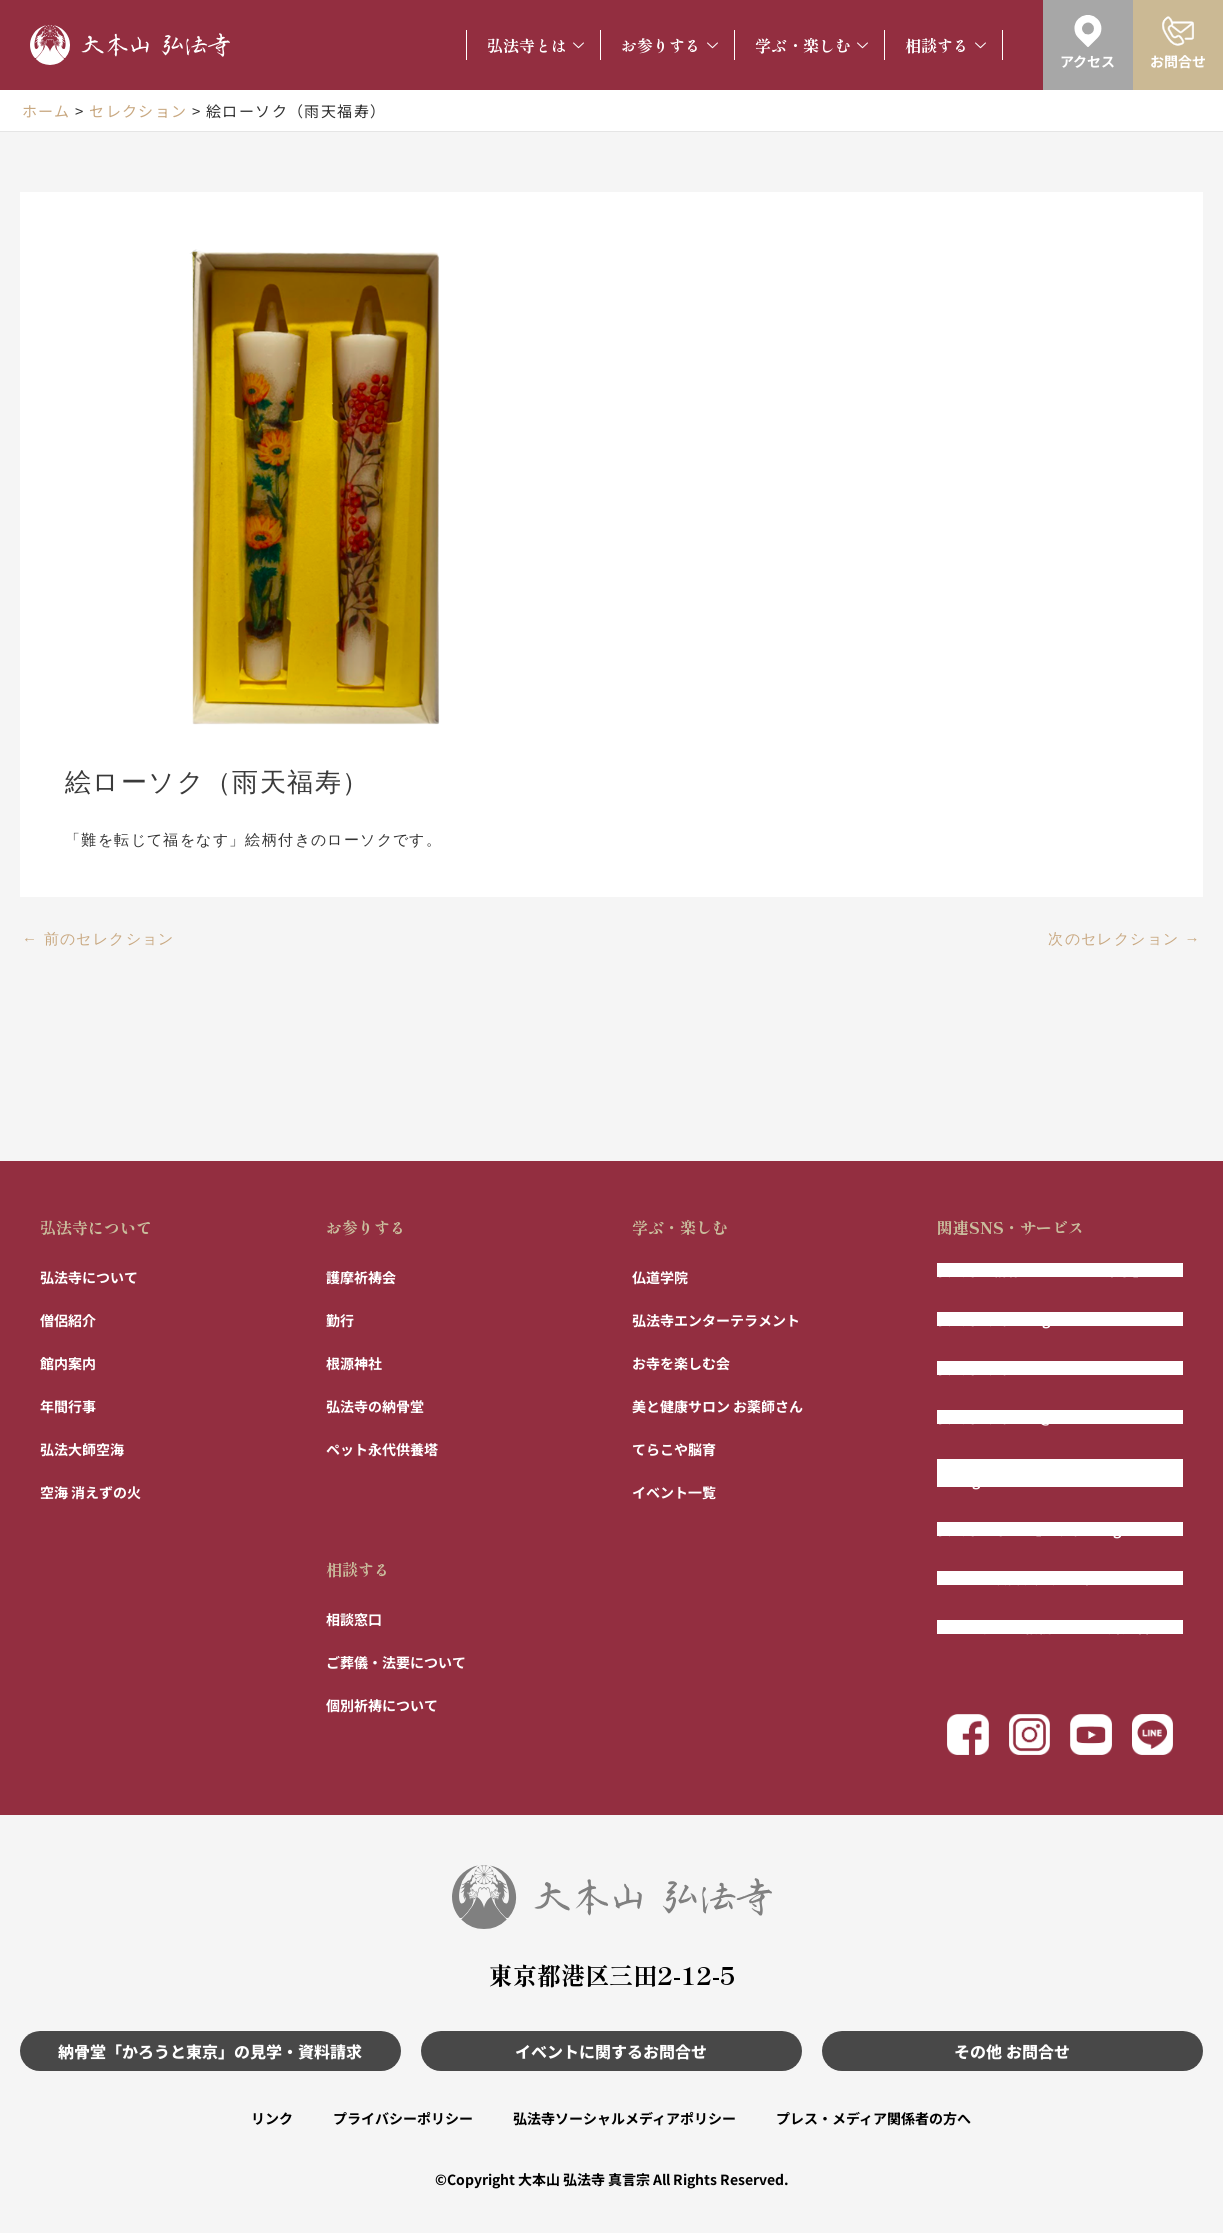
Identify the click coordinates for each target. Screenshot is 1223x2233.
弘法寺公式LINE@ (995, 1417)
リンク (272, 2118)
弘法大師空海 (82, 1449)
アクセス (1087, 61)
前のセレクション (98, 939)
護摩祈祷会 (361, 1277)
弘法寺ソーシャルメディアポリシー (624, 2118)
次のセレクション (1124, 939)
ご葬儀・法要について (396, 1662)
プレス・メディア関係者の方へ (873, 2118)
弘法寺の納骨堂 (375, 1406)
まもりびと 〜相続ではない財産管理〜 (1057, 1627)
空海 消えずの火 (90, 1492)
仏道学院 (660, 1277)
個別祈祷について (382, 1705)
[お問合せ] (1178, 31)
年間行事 (68, 1406)
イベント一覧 (674, 1492)
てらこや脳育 (674, 1449)
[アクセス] (1088, 31)
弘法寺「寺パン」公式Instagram (1042, 1529)
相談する (945, 45)
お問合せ (1178, 61)
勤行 (340, 1320)
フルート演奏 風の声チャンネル (1036, 1578)
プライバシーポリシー (403, 2118)
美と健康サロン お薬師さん (717, 1406)
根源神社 (354, 1363)
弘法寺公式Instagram (1007, 1319)
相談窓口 (354, 1619)
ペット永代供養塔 (382, 1449)
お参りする (669, 45)
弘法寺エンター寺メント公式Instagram (1028, 1473)
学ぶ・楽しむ (811, 45)
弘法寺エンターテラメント (716, 1320)
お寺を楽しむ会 (681, 1363)
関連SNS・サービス (1010, 1227)
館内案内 (68, 1363)
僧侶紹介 (68, 1320)
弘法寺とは (535, 45)
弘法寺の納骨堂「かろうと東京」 (1042, 1270)
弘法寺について (96, 1227)
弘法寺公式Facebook (1004, 1368)
